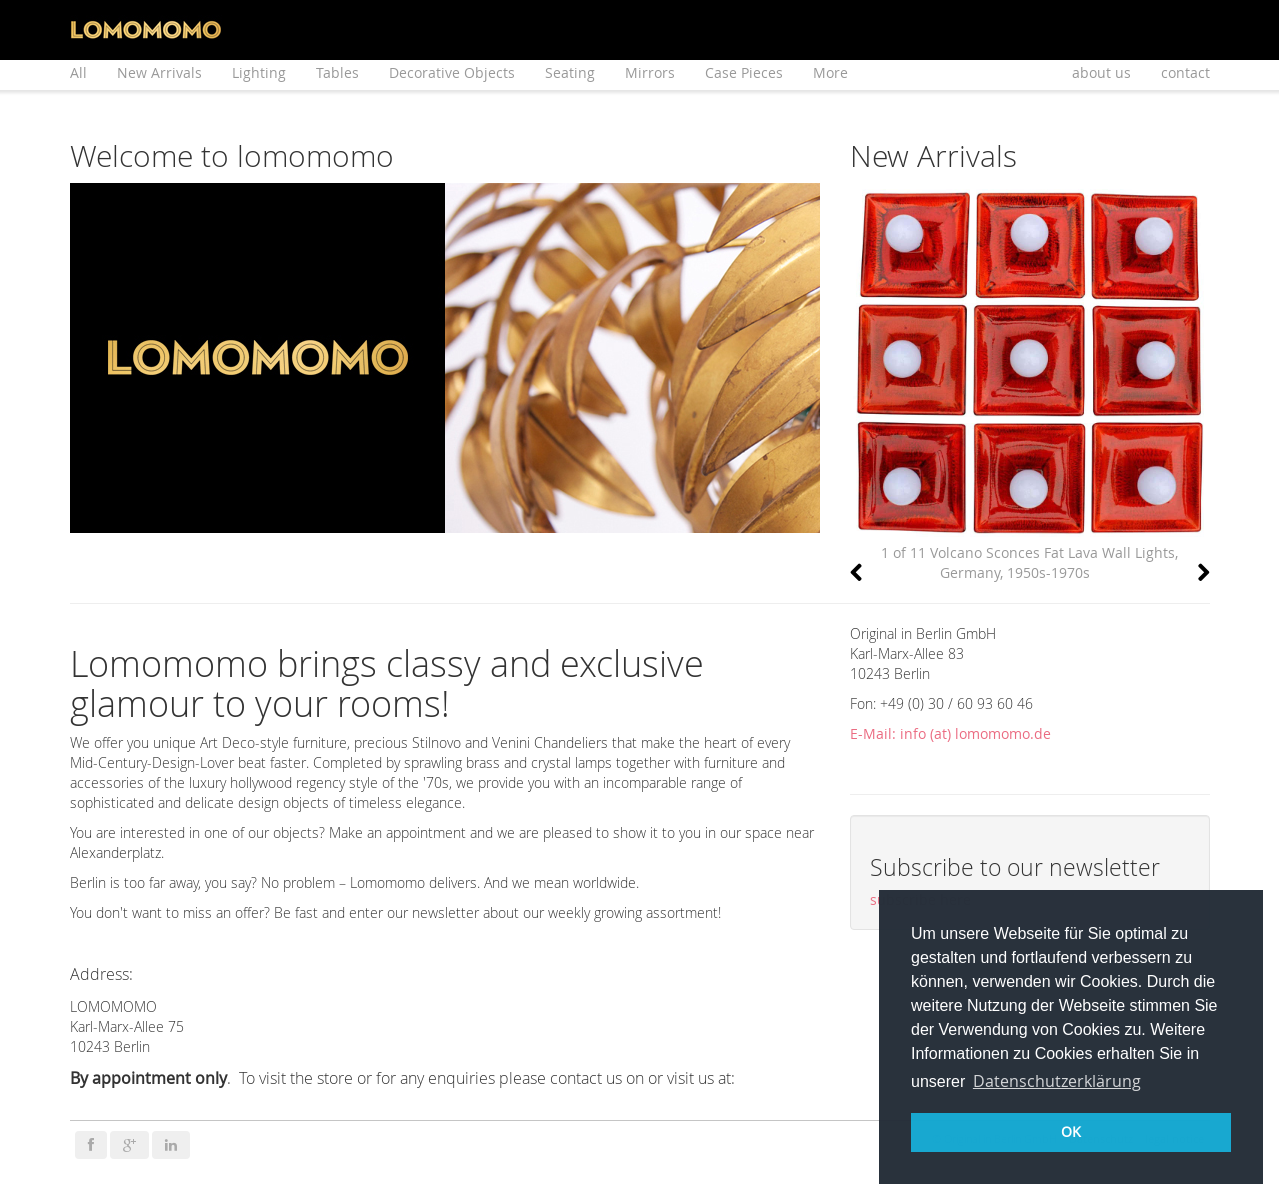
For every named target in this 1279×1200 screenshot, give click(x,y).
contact (1185, 72)
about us (1101, 72)
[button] (856, 573)
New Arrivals (159, 72)
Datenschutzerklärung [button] (1057, 1081)
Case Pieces (744, 72)
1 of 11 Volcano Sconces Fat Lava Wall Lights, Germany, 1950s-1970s (1029, 562)
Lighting (259, 72)
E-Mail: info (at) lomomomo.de (950, 733)
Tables (337, 72)
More (830, 72)
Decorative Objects (452, 72)
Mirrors (650, 72)
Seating (570, 72)
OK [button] (1071, 1131)
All (78, 72)
